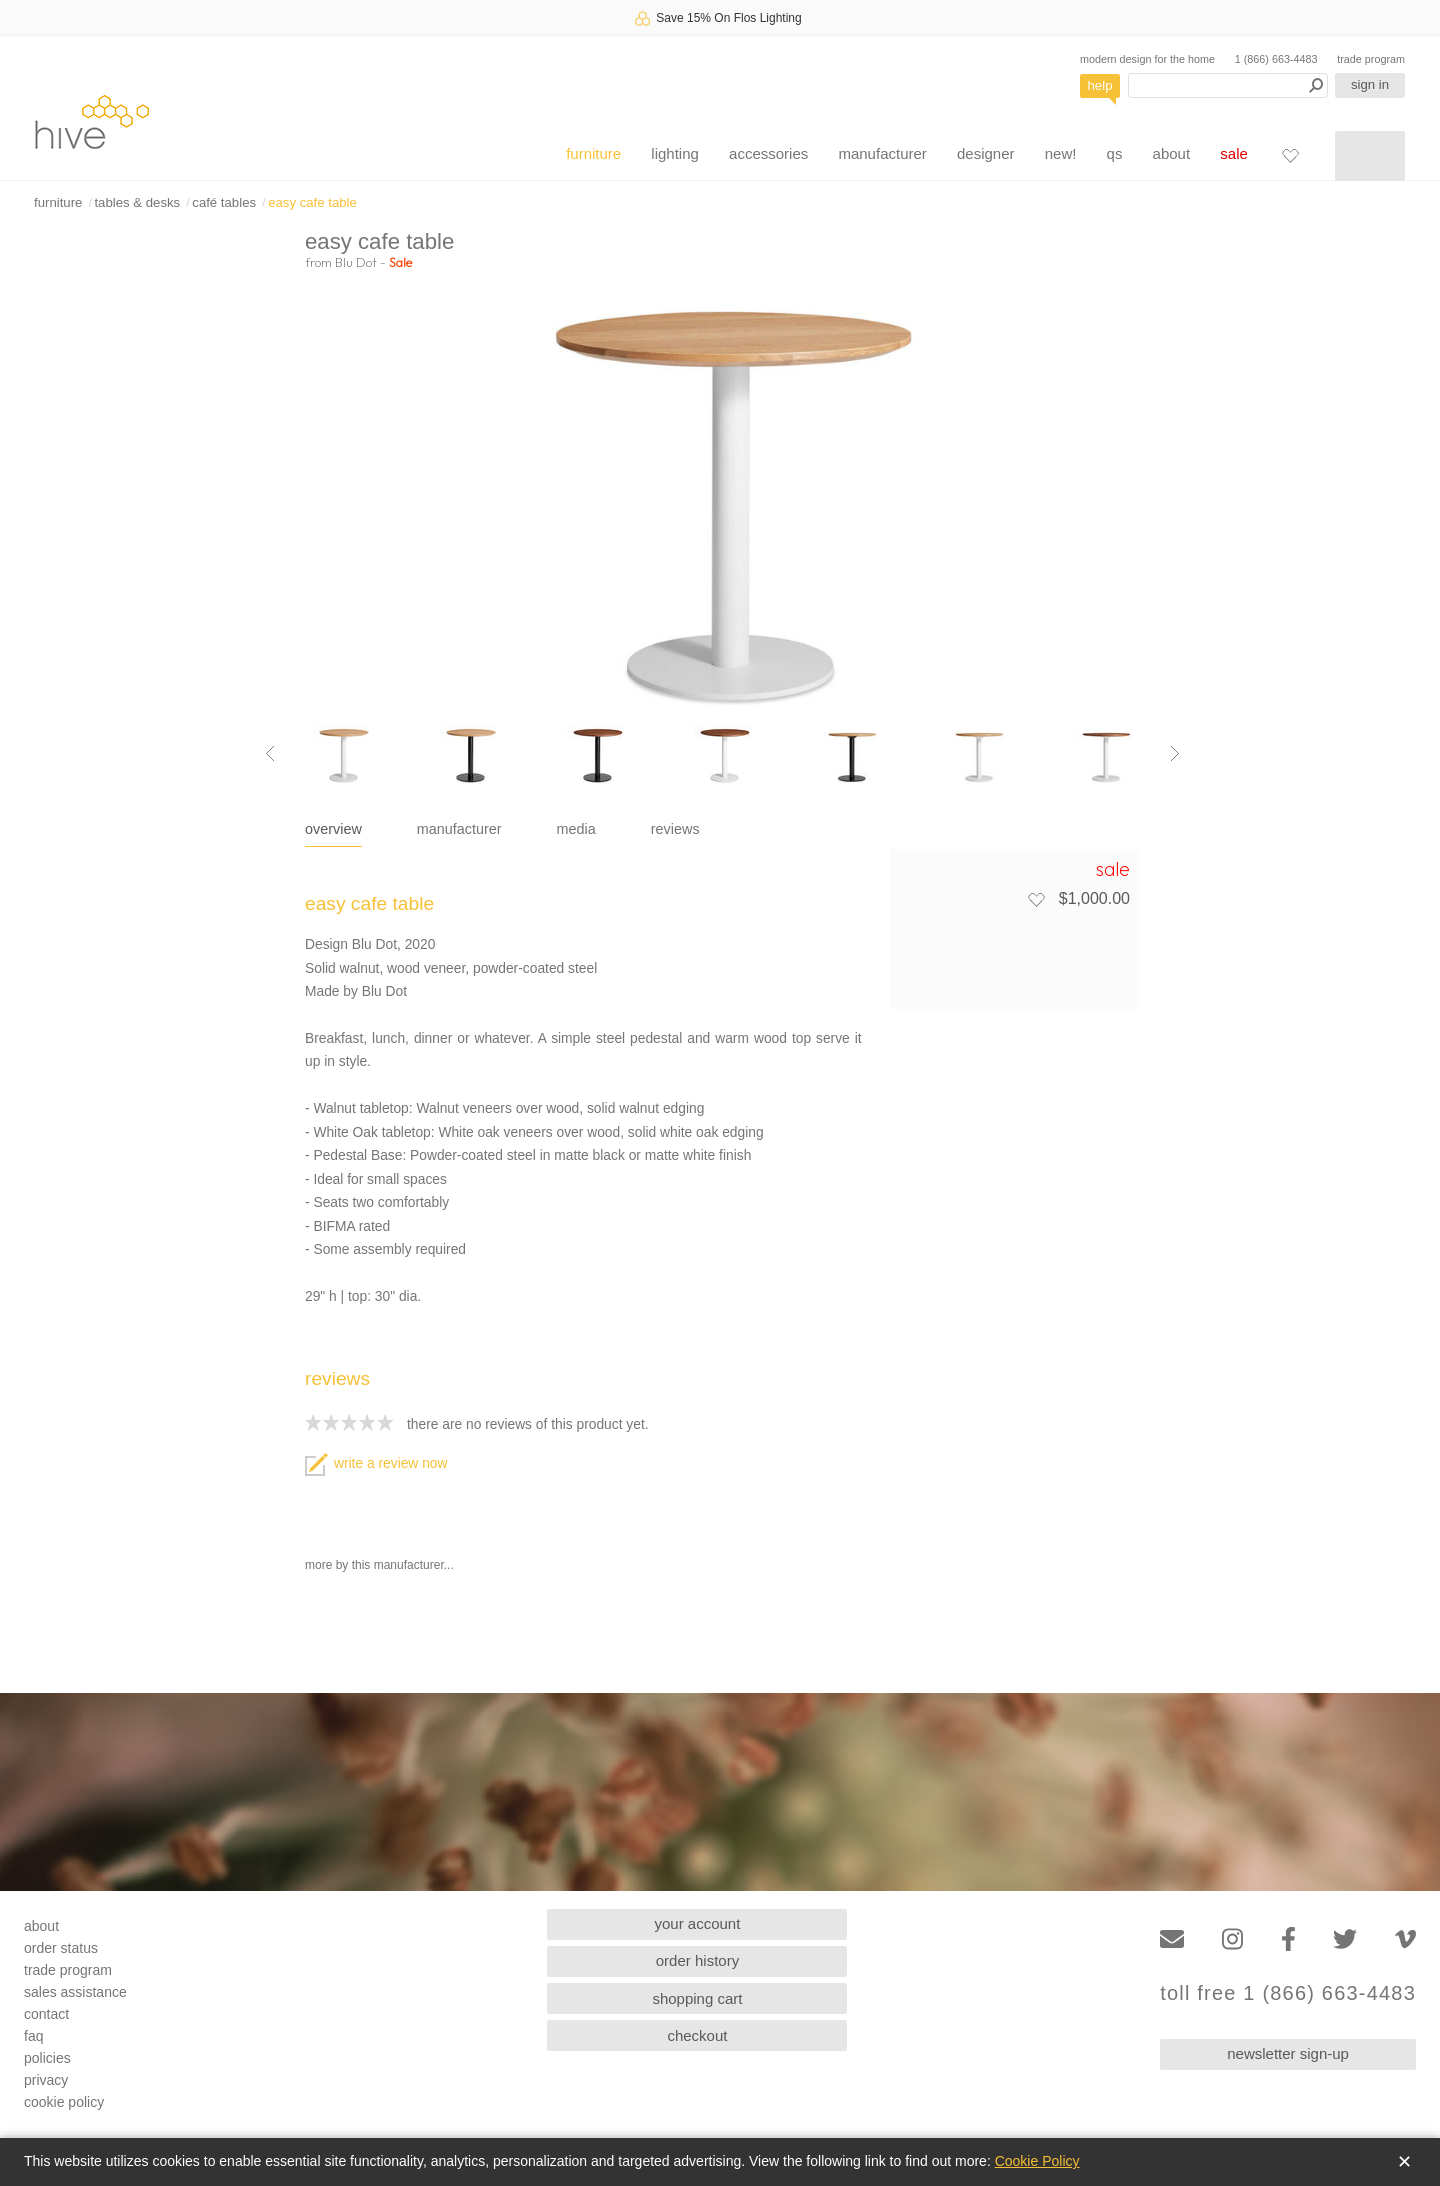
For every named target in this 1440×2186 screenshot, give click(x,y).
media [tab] (576, 829)
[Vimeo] (1405, 1939)
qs (1115, 153)
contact (46, 2014)
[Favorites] (1290, 155)
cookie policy (64, 2102)
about (1172, 153)
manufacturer (882, 153)
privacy (46, 2080)
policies (47, 2058)
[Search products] (1228, 85)
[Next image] (1175, 754)
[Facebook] (1288, 1939)
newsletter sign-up (1288, 2053)
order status (61, 1948)
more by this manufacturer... (379, 1565)
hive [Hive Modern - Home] (92, 121)
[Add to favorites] (1036, 899)
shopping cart (697, 1998)
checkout (697, 2035)
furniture (593, 153)
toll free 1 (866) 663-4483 (1288, 1993)
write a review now (376, 1463)
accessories (768, 153)
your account (698, 1923)
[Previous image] (270, 754)
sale (1234, 153)
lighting (675, 153)
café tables (224, 202)
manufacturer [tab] (459, 829)
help (1100, 85)
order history (697, 1960)
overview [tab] (333, 829)
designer (986, 153)
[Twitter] (1345, 1939)
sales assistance (75, 1992)
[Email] (1172, 1939)
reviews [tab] (675, 829)
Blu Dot (356, 262)
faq (33, 2036)
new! (1061, 153)
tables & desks (137, 202)
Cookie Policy (1037, 2161)
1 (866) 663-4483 (1276, 59)
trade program (1371, 59)
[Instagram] (1232, 1939)
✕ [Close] (1404, 2162)
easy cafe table (312, 202)
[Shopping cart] (1370, 156)
